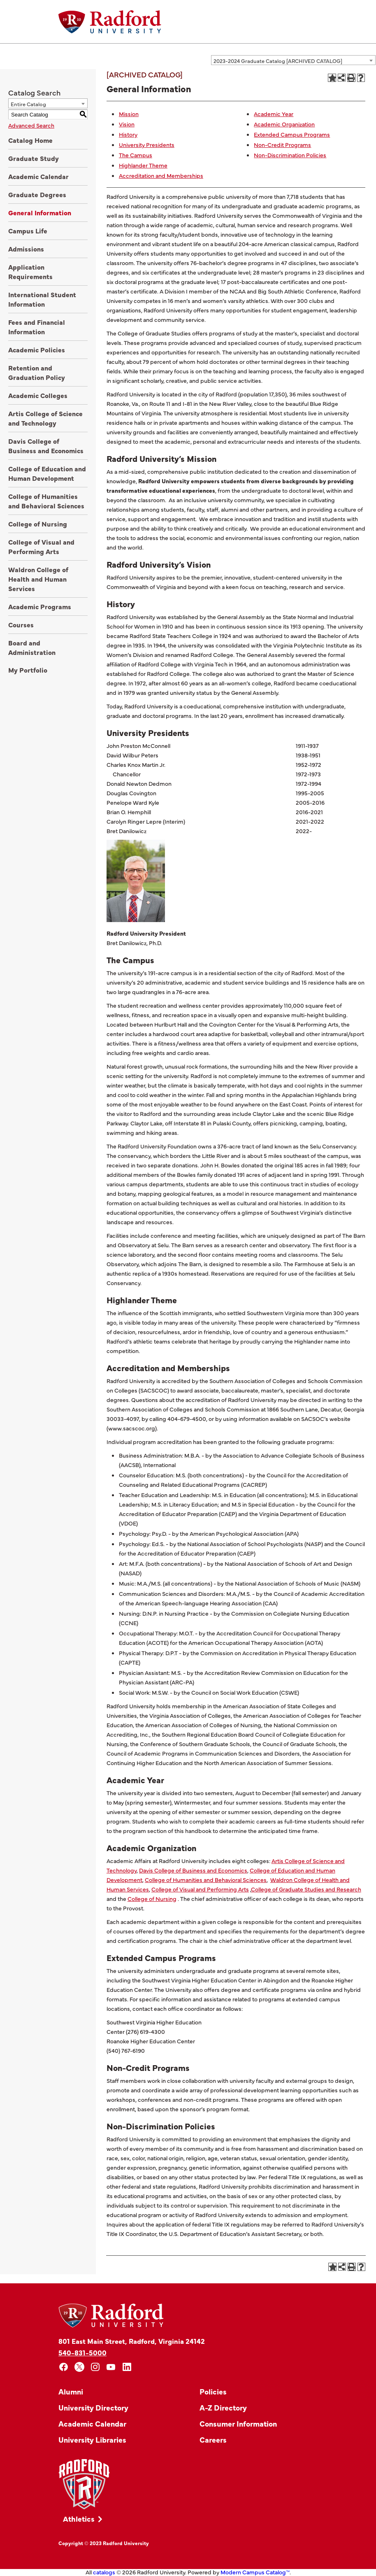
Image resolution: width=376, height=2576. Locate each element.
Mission (129, 113)
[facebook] (63, 2367)
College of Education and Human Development (47, 473)
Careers (213, 2439)
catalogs (104, 2572)
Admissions (26, 248)
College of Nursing (37, 523)
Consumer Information (238, 2423)
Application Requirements (30, 271)
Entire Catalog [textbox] (28, 103)
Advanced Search (31, 125)
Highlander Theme (143, 165)
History (128, 134)
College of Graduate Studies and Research (306, 1889)
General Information (39, 212)
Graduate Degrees (37, 194)
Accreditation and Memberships (161, 175)
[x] (79, 2367)
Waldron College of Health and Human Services (38, 579)
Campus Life (27, 230)
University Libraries (92, 2439)
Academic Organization (284, 124)
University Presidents (146, 144)
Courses (21, 624)
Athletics (79, 2518)
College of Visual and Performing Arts (41, 546)
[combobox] (293, 60)
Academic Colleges (37, 395)
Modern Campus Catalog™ (255, 2572)
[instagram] (95, 2367)
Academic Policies (36, 349)
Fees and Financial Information (36, 326)
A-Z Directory (223, 2407)
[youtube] (111, 2367)
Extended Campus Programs (292, 134)
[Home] (109, 21)
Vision (127, 124)
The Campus (135, 155)
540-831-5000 (82, 2352)
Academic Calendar (38, 176)
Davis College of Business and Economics (46, 445)
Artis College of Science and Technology (45, 418)
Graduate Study (33, 158)
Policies (213, 2391)
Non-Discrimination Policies (290, 155)
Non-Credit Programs (282, 144)
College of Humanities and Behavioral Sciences (46, 500)
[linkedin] (127, 2367)
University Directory (93, 2407)
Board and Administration (32, 647)
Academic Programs (39, 606)
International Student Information (42, 299)
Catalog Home (30, 139)
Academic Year (273, 113)
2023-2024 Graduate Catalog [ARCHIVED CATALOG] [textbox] (278, 60)
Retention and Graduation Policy (36, 372)
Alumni (70, 2391)
